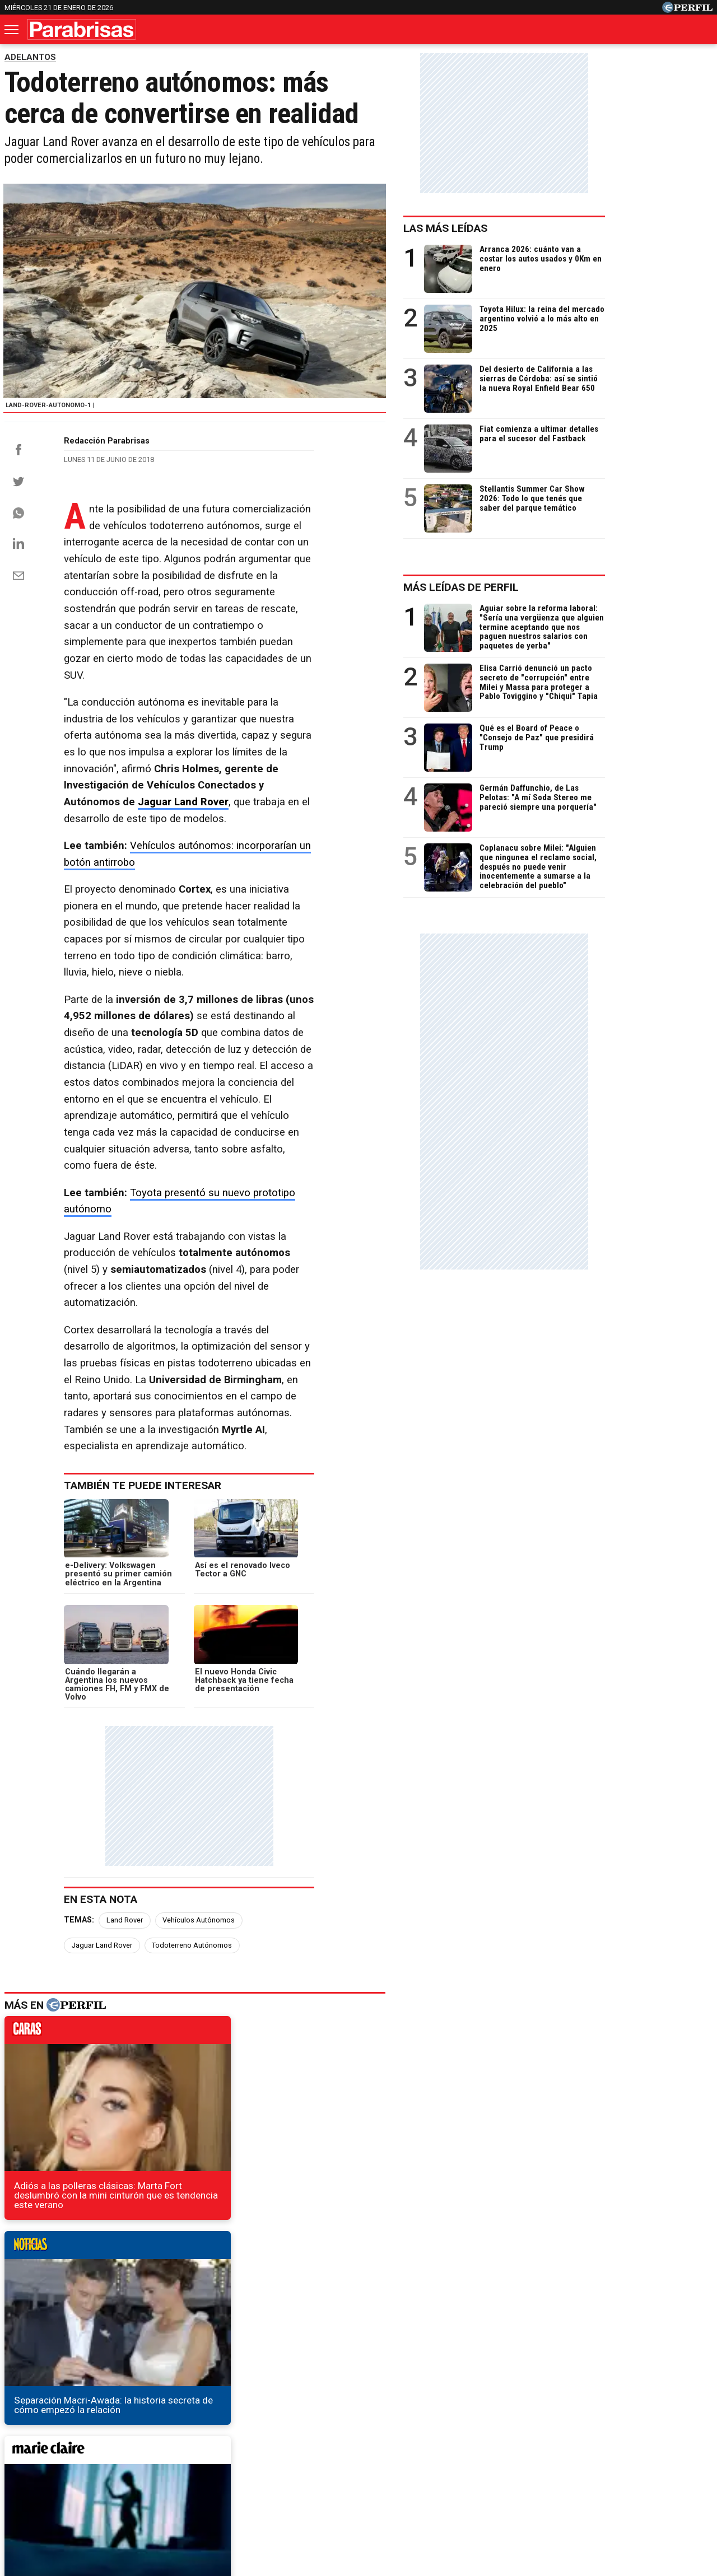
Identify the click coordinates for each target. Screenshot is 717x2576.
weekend (375, 1959)
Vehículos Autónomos (198, 1651)
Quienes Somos (240, 2493)
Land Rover (124, 1651)
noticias (375, 1739)
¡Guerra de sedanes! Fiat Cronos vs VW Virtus (109, 2244)
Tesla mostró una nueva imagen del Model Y (107, 2204)
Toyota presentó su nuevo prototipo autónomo (238, 1000)
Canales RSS (173, 2493)
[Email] (18, 649)
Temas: (79, 1651)
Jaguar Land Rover (303, 742)
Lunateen (582, 2452)
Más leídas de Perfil (568, 587)
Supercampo (419, 2452)
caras (121, 1739)
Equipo (410, 2493)
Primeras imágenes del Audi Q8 (80, 2224)
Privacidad (364, 2493)
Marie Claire (202, 2452)
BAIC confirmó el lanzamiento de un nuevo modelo (119, 2285)
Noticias (144, 2452)
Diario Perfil (47, 2452)
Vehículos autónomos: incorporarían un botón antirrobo (257, 786)
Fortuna (258, 2452)
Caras (99, 2452)
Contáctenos (308, 2493)
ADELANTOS (30, 57)
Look (472, 2452)
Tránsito (553, 2493)
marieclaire (121, 1959)
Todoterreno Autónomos (376, 1651)
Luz (507, 2452)
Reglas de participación (481, 2493)
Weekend (358, 2452)
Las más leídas (553, 228)
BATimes (676, 2452)
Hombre (306, 2452)
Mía (539, 2452)
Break (629, 2452)
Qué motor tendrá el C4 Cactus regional (97, 2265)
